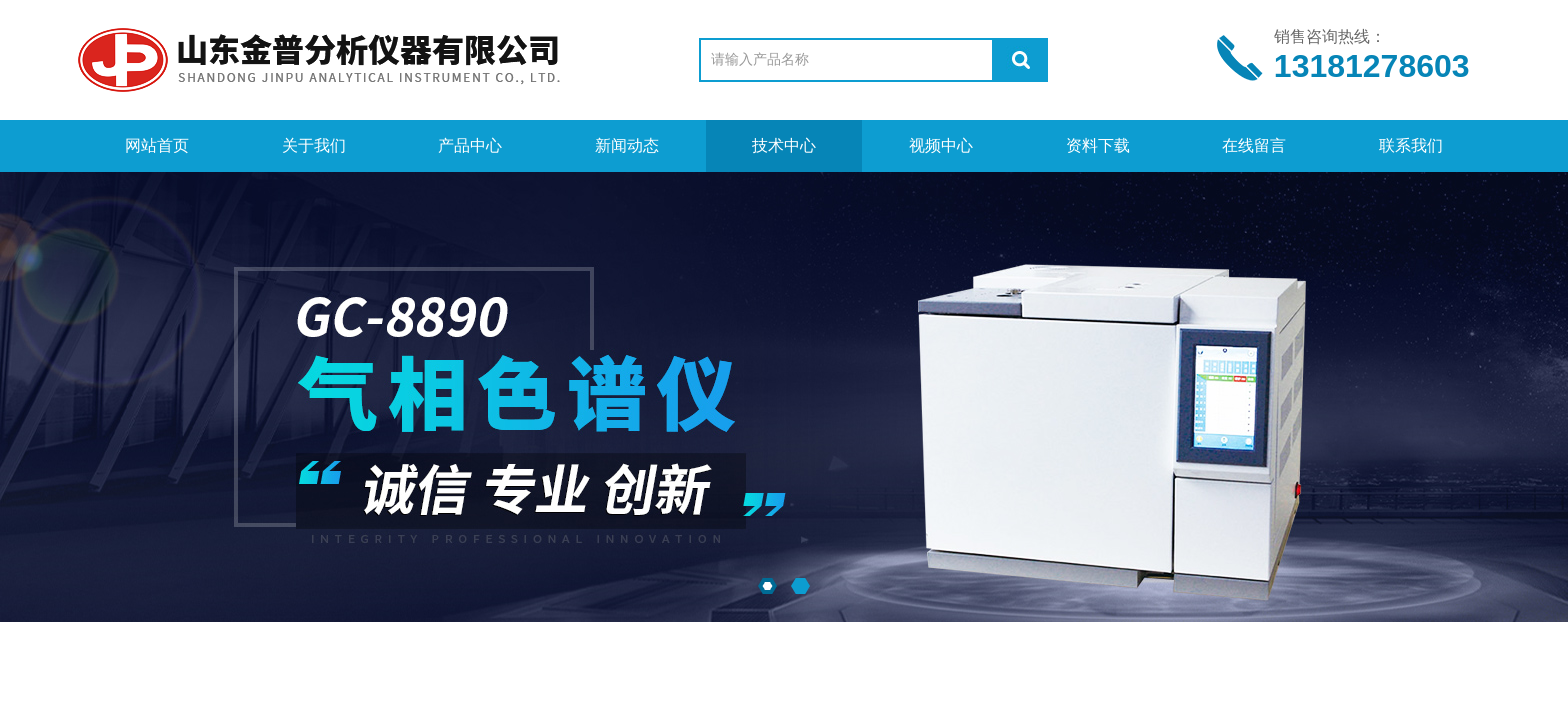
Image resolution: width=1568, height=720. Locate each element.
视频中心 (941, 145)
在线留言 (1254, 145)
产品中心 (470, 145)
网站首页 (157, 145)
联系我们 (1411, 145)
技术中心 (784, 145)
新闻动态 (627, 145)
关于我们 (314, 145)
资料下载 (1098, 145)
